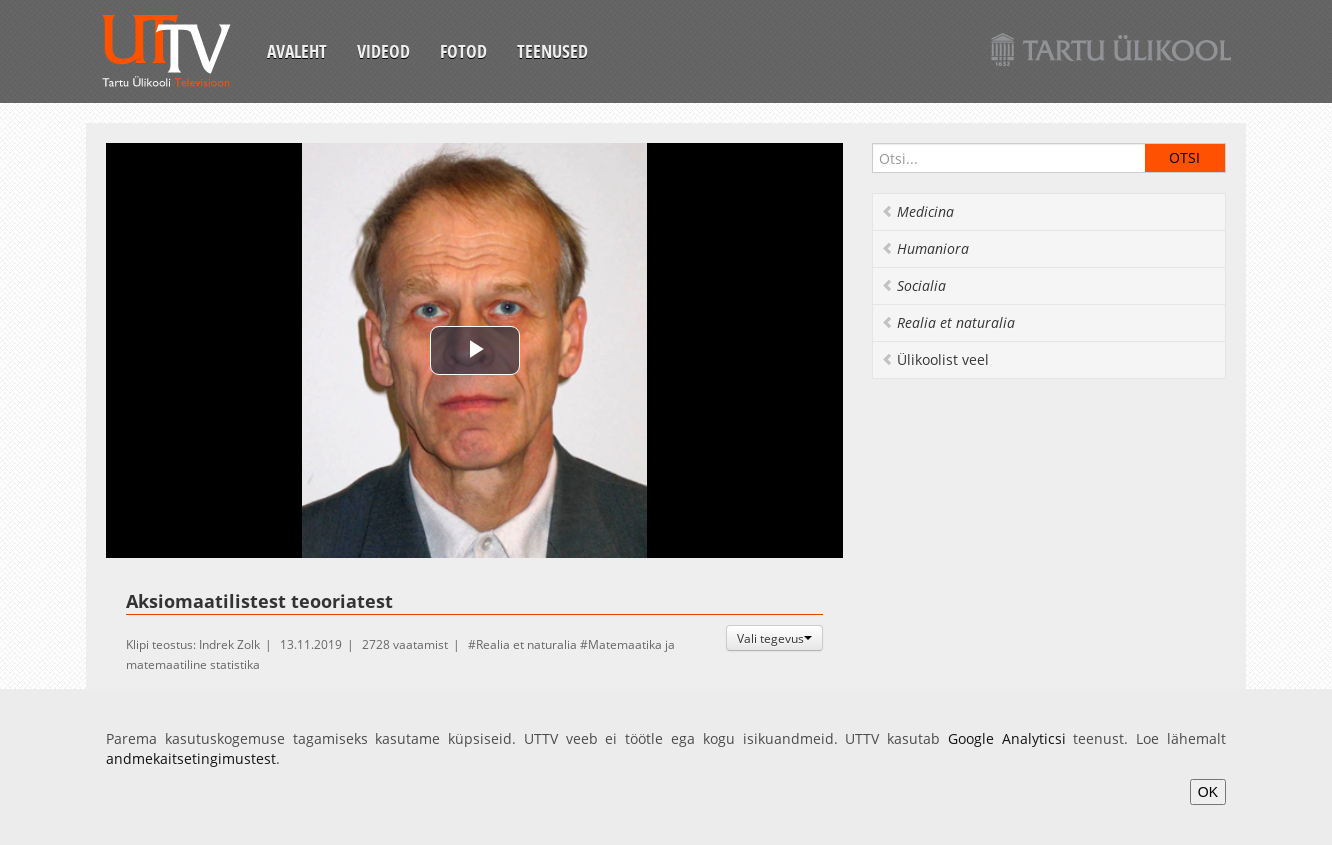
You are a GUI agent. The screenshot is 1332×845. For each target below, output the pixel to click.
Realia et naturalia (526, 644)
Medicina (917, 211)
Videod (383, 51)
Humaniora (925, 248)
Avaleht (297, 51)
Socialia (913, 285)
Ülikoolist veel (935, 359)
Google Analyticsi (1007, 738)
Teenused (552, 51)
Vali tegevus (774, 638)
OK (1208, 792)
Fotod (463, 51)
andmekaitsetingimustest (191, 758)
